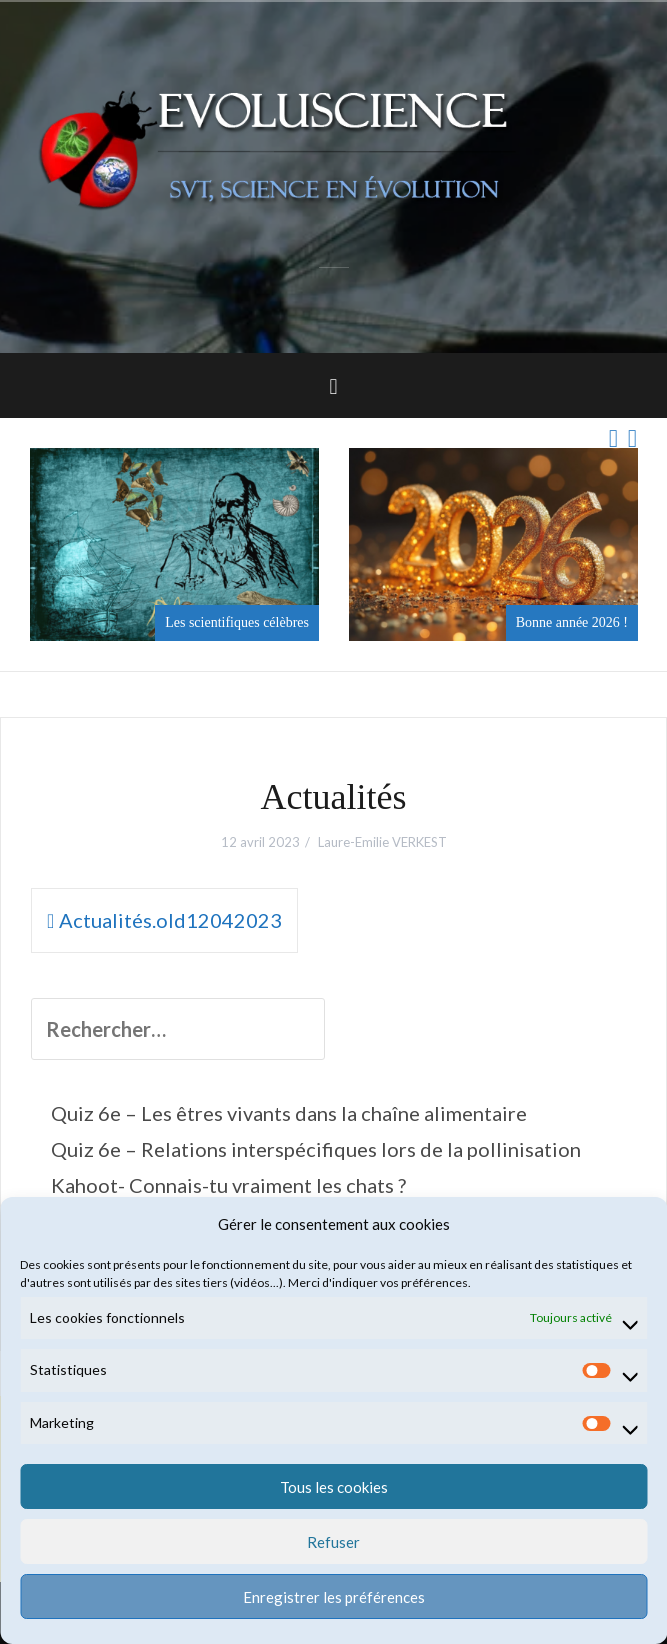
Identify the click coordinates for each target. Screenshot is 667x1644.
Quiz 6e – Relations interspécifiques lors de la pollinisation (316, 1149)
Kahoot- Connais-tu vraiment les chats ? (228, 1185)
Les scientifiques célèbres (237, 622)
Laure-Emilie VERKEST (382, 842)
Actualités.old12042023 (170, 920)
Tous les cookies (334, 1487)
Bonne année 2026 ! (572, 622)
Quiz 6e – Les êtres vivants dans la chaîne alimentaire (289, 1113)
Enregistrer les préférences (334, 1597)
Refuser (333, 1542)
